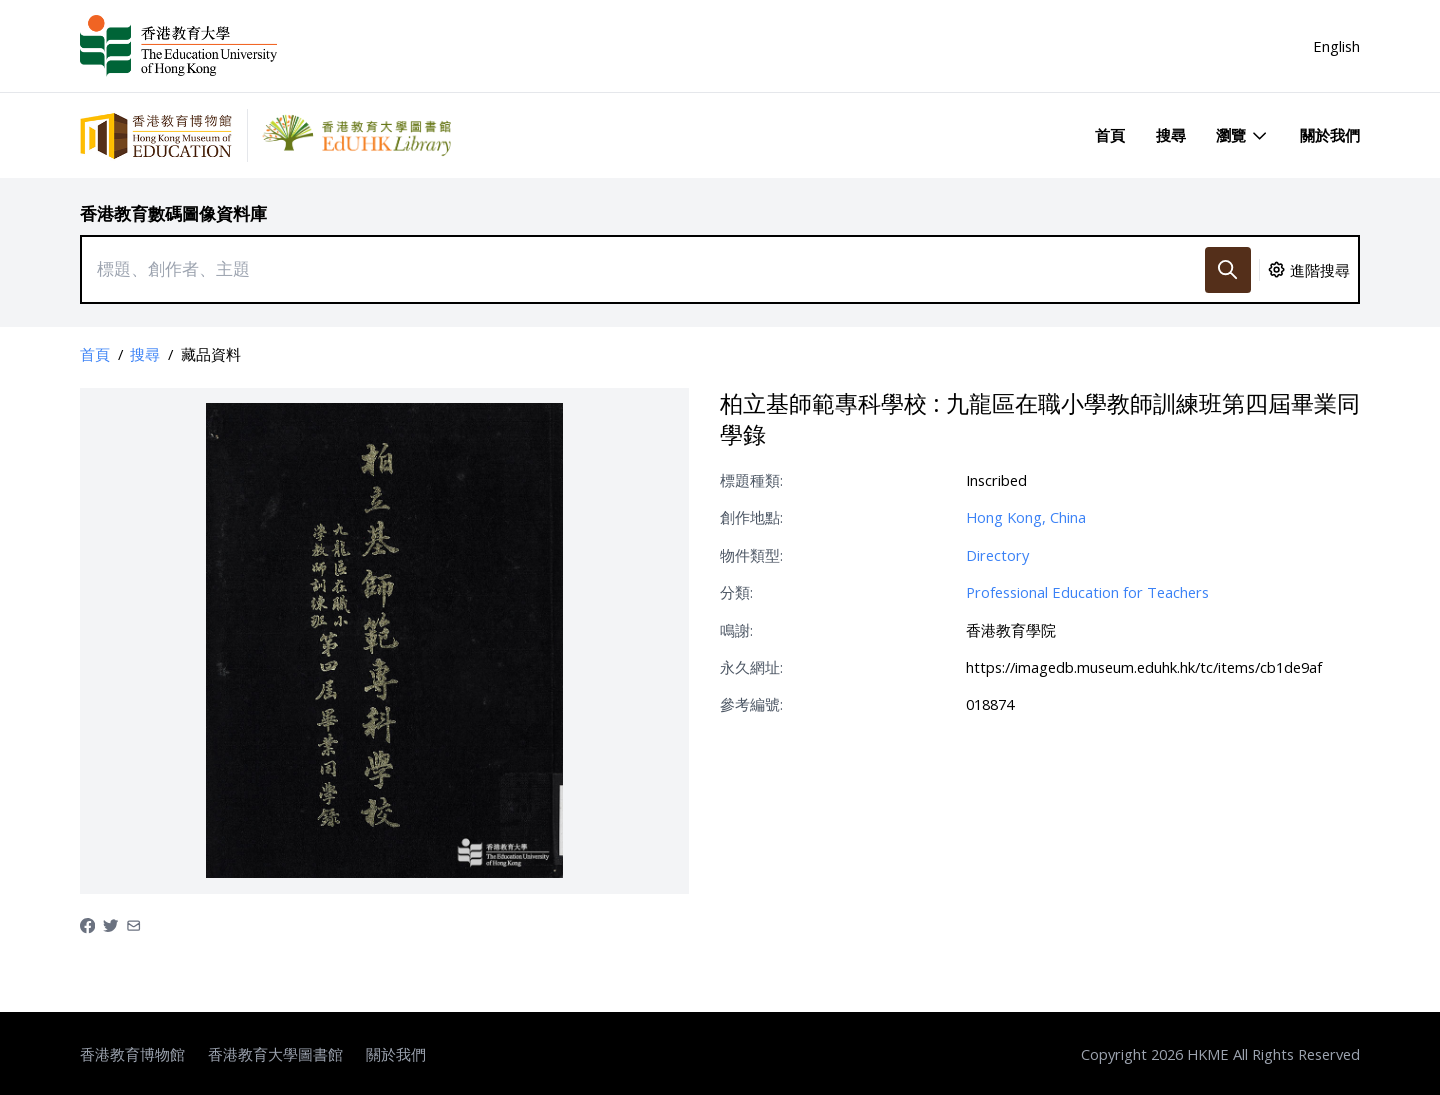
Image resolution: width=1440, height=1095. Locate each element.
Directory (997, 555)
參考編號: (751, 704)
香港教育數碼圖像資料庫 (173, 213)
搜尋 (1171, 135)
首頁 (1110, 135)
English (1336, 46)
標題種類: (751, 480)
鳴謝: (736, 630)
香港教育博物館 (132, 1054)
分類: (736, 592)
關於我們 (1330, 135)
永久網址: (751, 667)
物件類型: (751, 555)
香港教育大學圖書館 (275, 1054)
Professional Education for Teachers (1087, 592)
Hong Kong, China (1026, 517)
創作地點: (751, 517)
